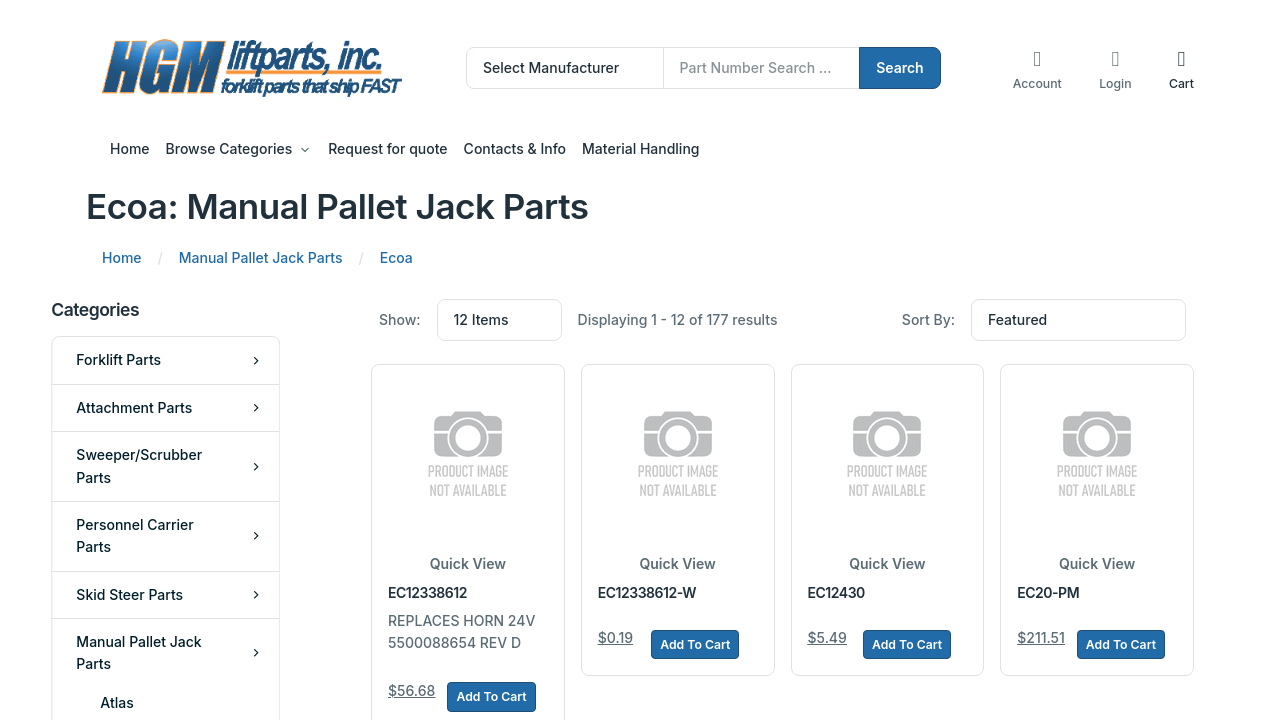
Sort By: (928, 319)
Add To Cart (491, 696)
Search (900, 67)
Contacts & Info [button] (515, 148)
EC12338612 (427, 592)
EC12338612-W (647, 592)
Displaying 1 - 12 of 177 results (678, 319)
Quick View (468, 563)
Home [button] (130, 148)
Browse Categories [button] (229, 148)
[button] (1181, 67)
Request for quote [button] (387, 148)
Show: (400, 319)
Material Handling (640, 148)
